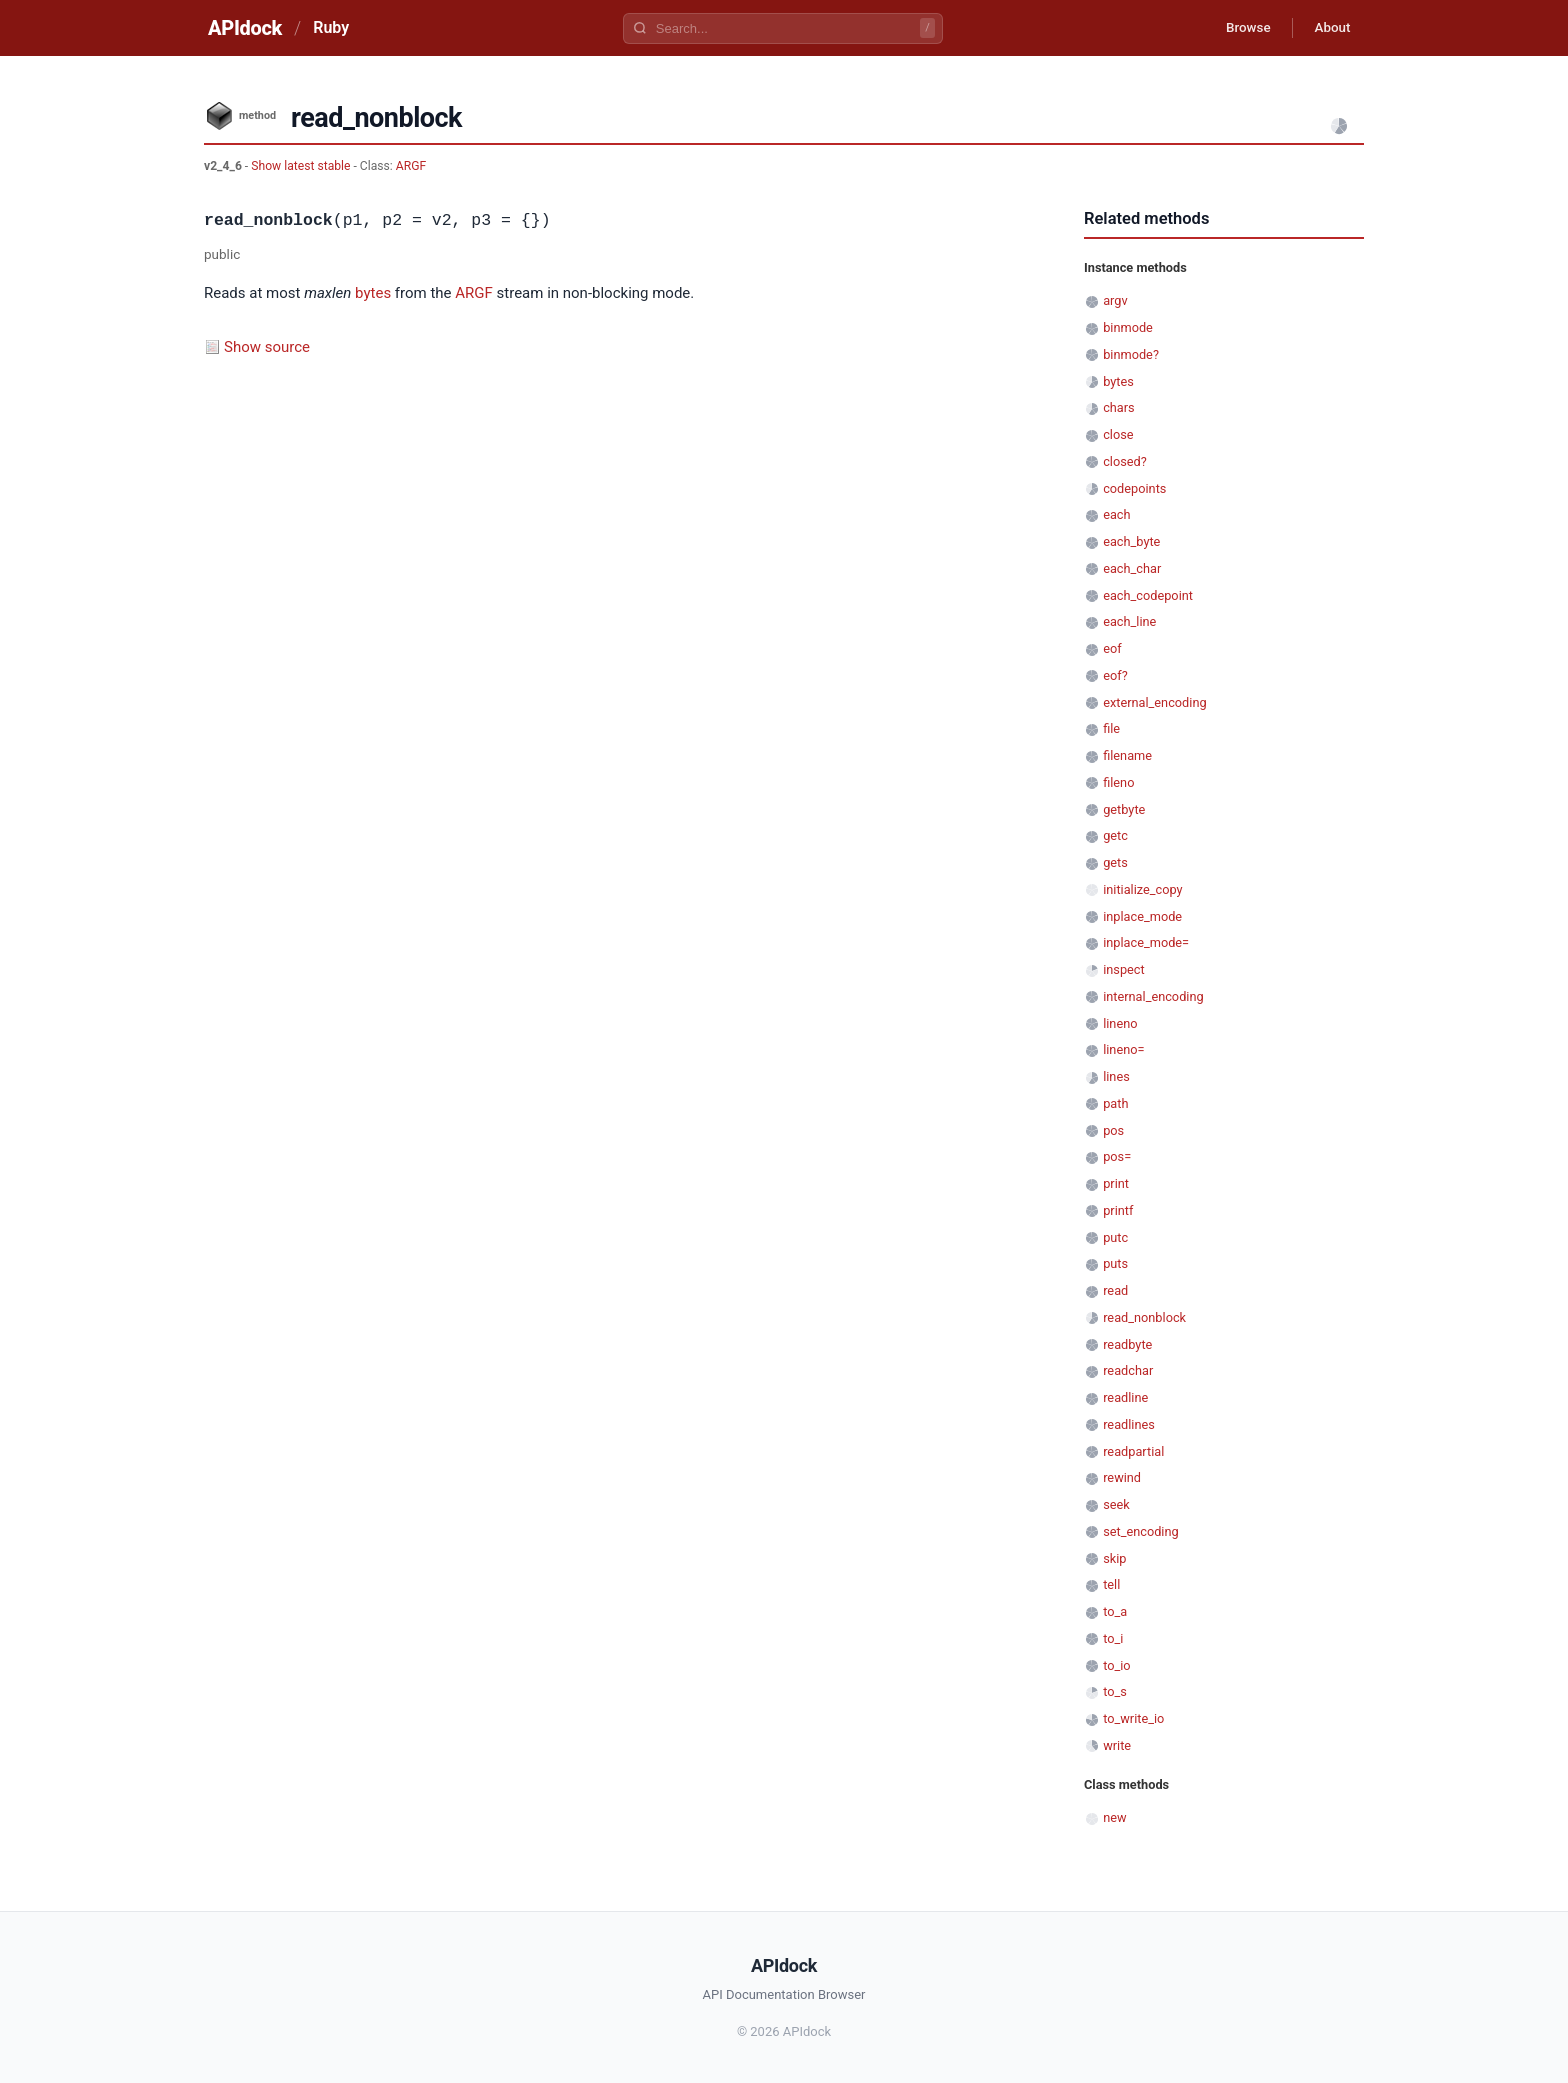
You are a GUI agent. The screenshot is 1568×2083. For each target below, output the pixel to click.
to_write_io (1133, 1718)
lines (1116, 1076)
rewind (1122, 1477)
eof (1112, 648)
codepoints (1134, 488)
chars (1119, 407)
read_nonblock (1144, 1317)
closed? (1125, 461)
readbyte (1127, 1344)
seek (1116, 1504)
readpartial (1133, 1451)
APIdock (245, 28)
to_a (1115, 1611)
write (1117, 1745)
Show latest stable (302, 166)
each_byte (1131, 541)
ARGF (411, 166)
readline (1125, 1397)
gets (1115, 862)
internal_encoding (1153, 996)
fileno (1118, 782)
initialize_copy (1142, 889)
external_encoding (1154, 702)
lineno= (1123, 1049)
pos (1113, 1130)
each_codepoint (1148, 595)
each (1116, 514)
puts (1115, 1263)
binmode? (1131, 354)
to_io (1116, 1665)
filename (1127, 755)
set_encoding (1141, 1531)
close (1118, 434)
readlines (1129, 1424)
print (1116, 1183)
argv (1115, 300)
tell (1111, 1584)
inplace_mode (1142, 916)
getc (1115, 835)
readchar (1128, 1370)
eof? (1115, 675)
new (1114, 1817)
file (1111, 728)
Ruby (331, 27)
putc (1115, 1237)
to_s (1115, 1691)
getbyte (1124, 809)
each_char (1132, 568)
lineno (1120, 1023)
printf (1118, 1210)
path (1115, 1103)
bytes (373, 293)
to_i (1113, 1638)
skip (1114, 1558)
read (1115, 1290)
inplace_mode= (1146, 942)
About (1329, 28)
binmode (1128, 327)
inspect (1124, 969)
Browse (1238, 28)
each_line (1129, 621)
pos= (1117, 1156)
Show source (267, 347)
